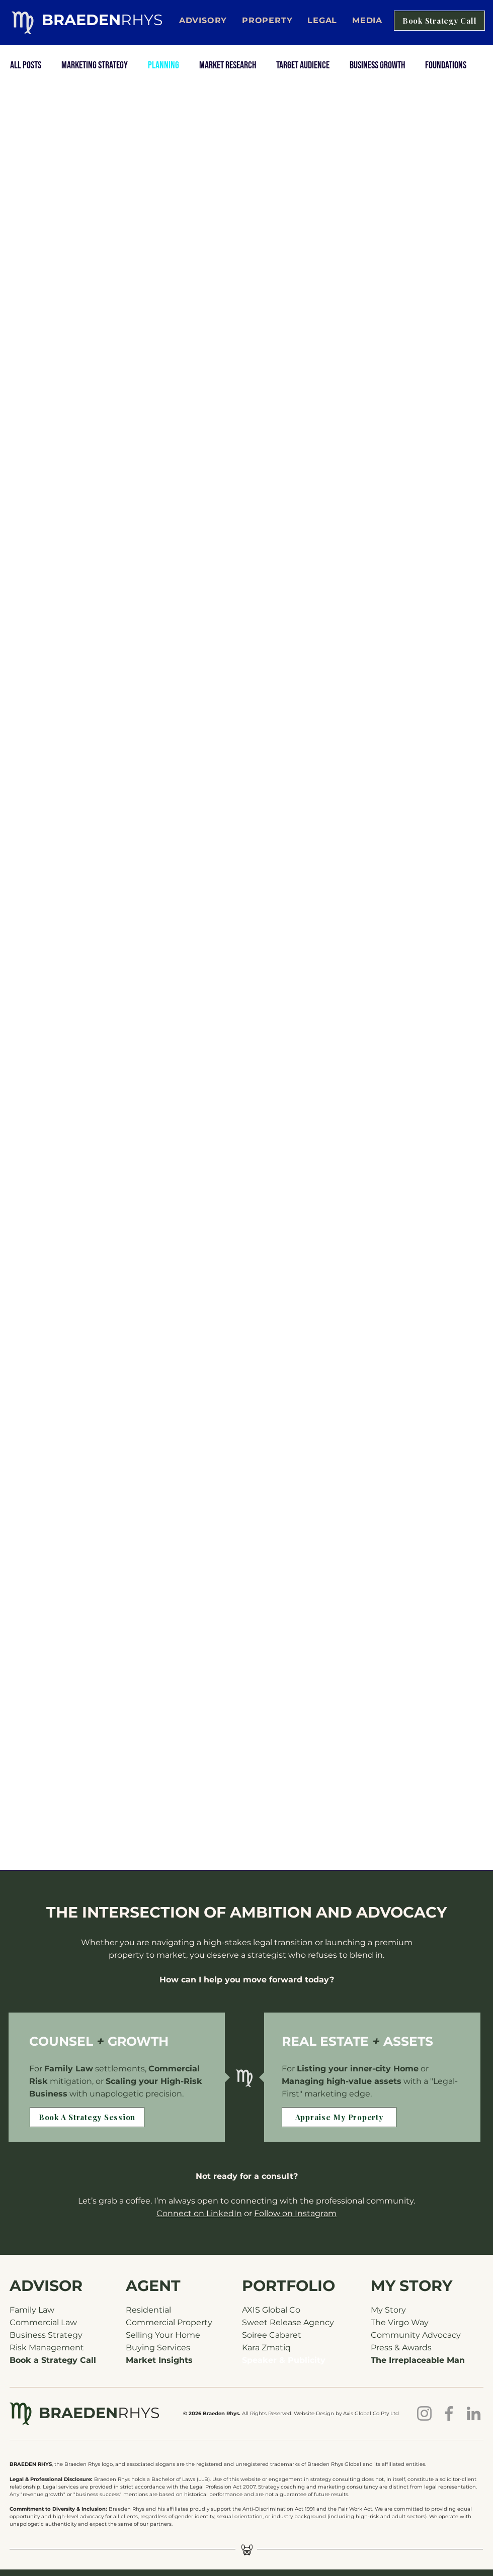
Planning (163, 65)
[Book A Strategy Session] (87, 2117)
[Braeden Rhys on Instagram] (424, 2413)
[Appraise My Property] (339, 2117)
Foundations (445, 65)
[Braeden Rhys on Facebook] (449, 2413)
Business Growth (377, 65)
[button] (322, 20)
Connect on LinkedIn (199, 2213)
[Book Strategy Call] (439, 21)
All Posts (25, 65)
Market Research (227, 65)
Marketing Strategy (94, 65)
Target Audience (303, 65)
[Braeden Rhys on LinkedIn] (473, 2413)
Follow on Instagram (295, 2213)
